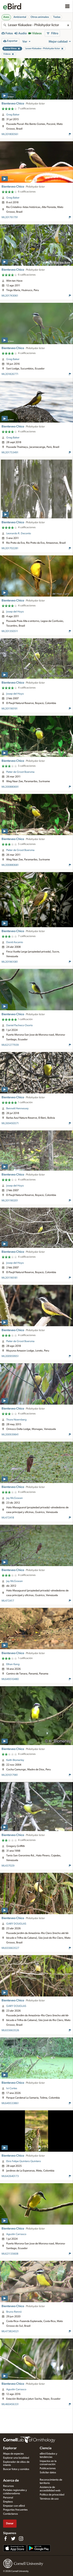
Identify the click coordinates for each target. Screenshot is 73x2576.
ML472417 (8, 1600)
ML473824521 (10, 2331)
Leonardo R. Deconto (18, 533)
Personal (8, 2497)
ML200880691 (10, 786)
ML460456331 (10, 2404)
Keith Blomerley (15, 1760)
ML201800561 (10, 134)
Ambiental (19, 17)
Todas (56, 17)
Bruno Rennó (14, 2311)
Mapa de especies (13, 2453)
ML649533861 (10, 2103)
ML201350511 (10, 631)
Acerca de (11, 2480)
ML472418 (8, 1517)
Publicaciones (48, 2468)
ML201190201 (10, 1200)
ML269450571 (10, 1123)
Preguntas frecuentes (15, 2509)
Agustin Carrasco (16, 2234)
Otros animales (40, 17)
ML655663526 (10, 2030)
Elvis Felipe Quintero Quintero (23, 2161)
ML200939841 (10, 1434)
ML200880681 (10, 865)
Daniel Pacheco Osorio (19, 1025)
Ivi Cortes (11, 2088)
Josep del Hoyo (15, 611)
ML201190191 (10, 708)
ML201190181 (10, 1277)
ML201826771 (10, 374)
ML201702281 (10, 548)
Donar (9, 2523)
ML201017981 (10, 1775)
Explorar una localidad (16, 2457)
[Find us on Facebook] (5, 2538)
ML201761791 (10, 217)
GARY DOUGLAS (16, 1923)
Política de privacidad (52, 2494)
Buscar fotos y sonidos (16, 2469)
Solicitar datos (48, 2472)
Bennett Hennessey (17, 1108)
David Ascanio (14, 942)
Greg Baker (12, 114)
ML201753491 (10, 452)
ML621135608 (10, 2253)
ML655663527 (10, 1948)
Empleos (8, 2501)
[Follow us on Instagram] (21, 2538)
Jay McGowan (14, 1498)
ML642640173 (10, 2176)
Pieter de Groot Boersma (20, 772)
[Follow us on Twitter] (13, 2538)
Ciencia (45, 2448)
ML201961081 (10, 962)
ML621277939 (10, 1045)
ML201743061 (10, 295)
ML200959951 (10, 1356)
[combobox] (36, 25)
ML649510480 (10, 1679)
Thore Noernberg (16, 1419)
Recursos (8, 2486)
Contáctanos (10, 2514)
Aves (6, 17)
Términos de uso (49, 2498)
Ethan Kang (12, 1664)
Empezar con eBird (14, 2505)
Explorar (10, 2448)
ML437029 (8, 1865)
